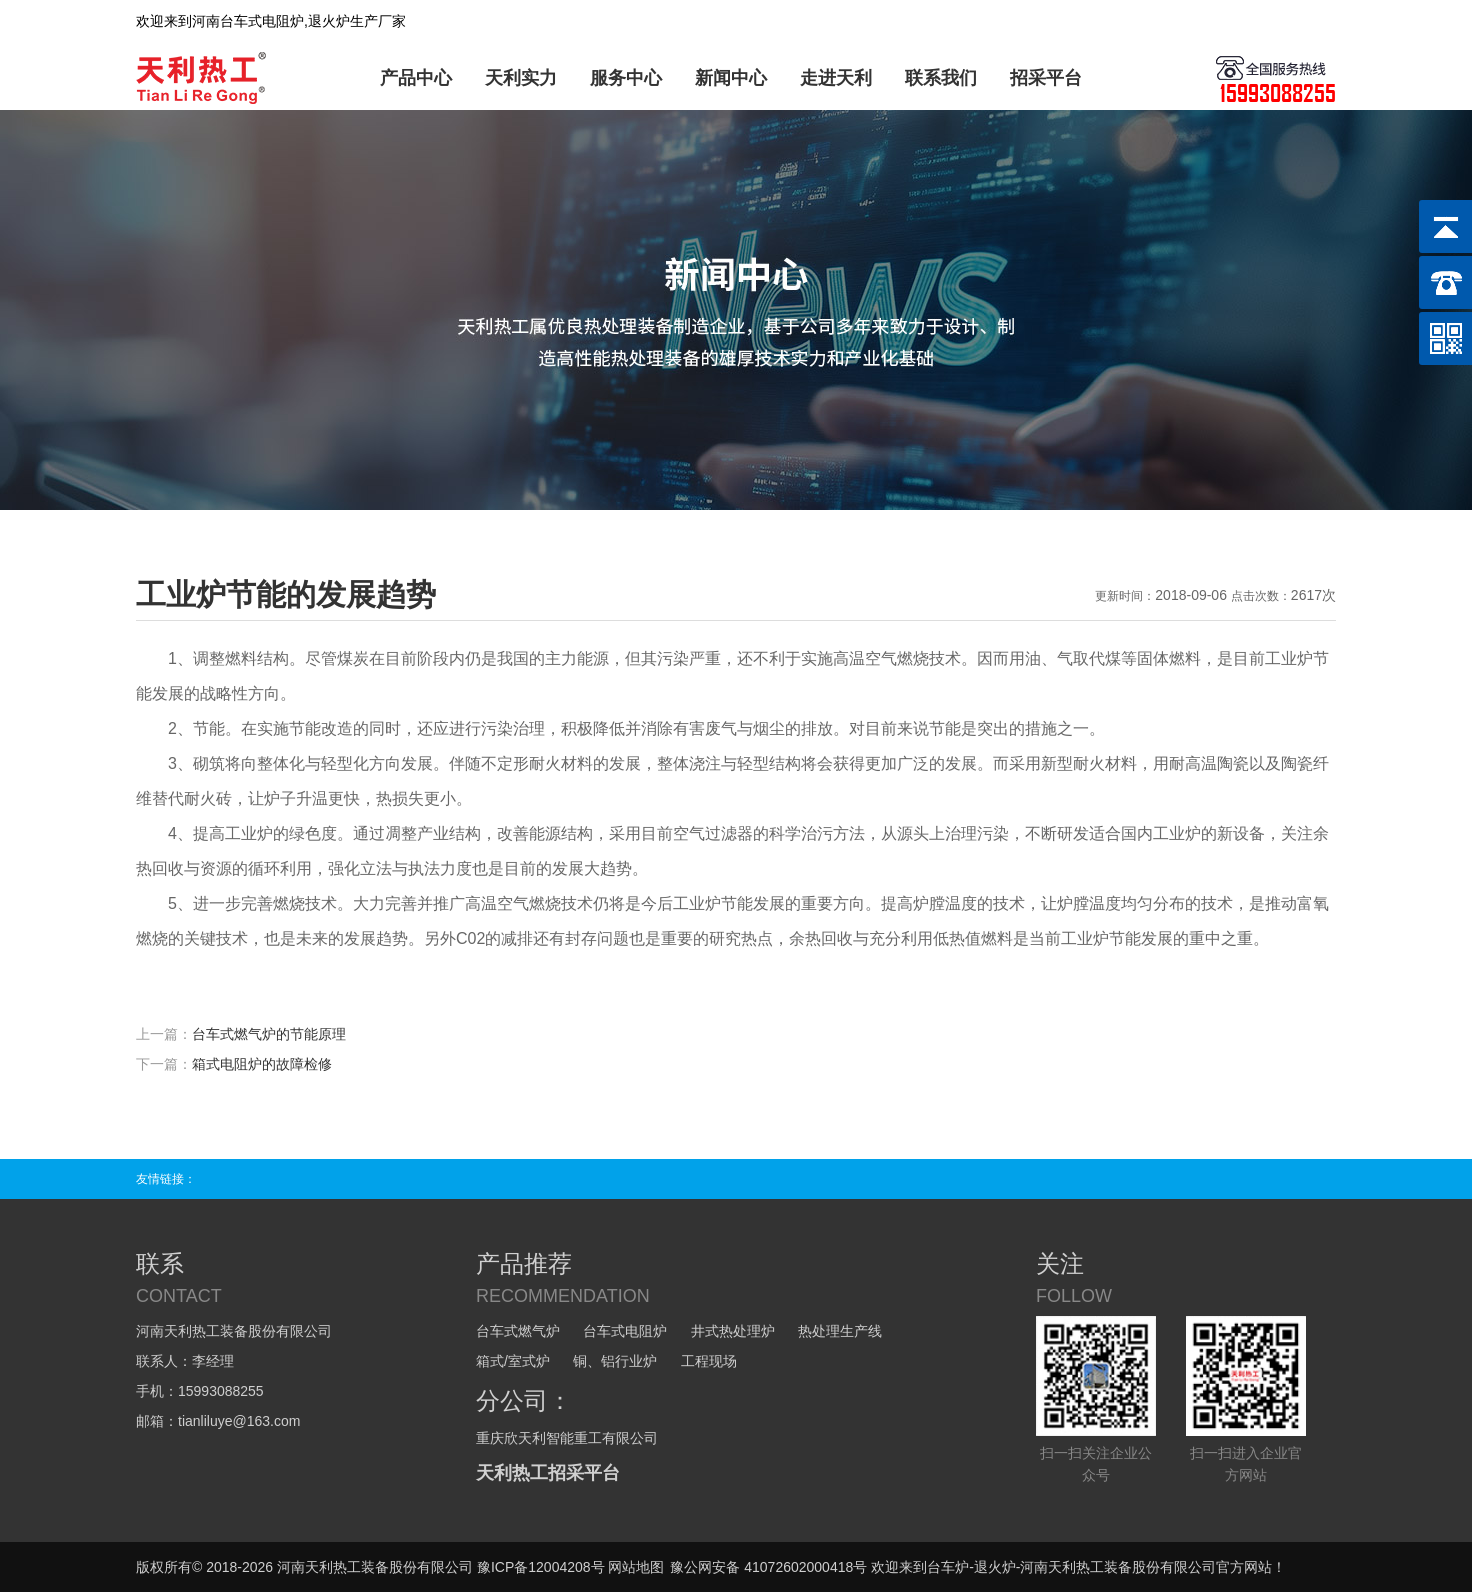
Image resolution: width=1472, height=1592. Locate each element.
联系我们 (941, 78)
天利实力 (521, 78)
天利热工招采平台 (548, 1473)
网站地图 (636, 1567)
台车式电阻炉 (625, 1331)
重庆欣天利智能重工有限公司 (567, 1438)
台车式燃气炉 (518, 1331)
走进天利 (836, 78)
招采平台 (1046, 78)
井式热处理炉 (733, 1331)
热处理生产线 (840, 1331)
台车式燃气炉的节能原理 (269, 1034)
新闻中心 (731, 78)
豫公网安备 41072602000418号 (768, 1567)
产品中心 (416, 78)
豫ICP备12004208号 (541, 1567)
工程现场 (709, 1361)
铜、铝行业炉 (615, 1361)
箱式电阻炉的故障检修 (262, 1064)
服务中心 (626, 78)
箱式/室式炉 (513, 1361)
